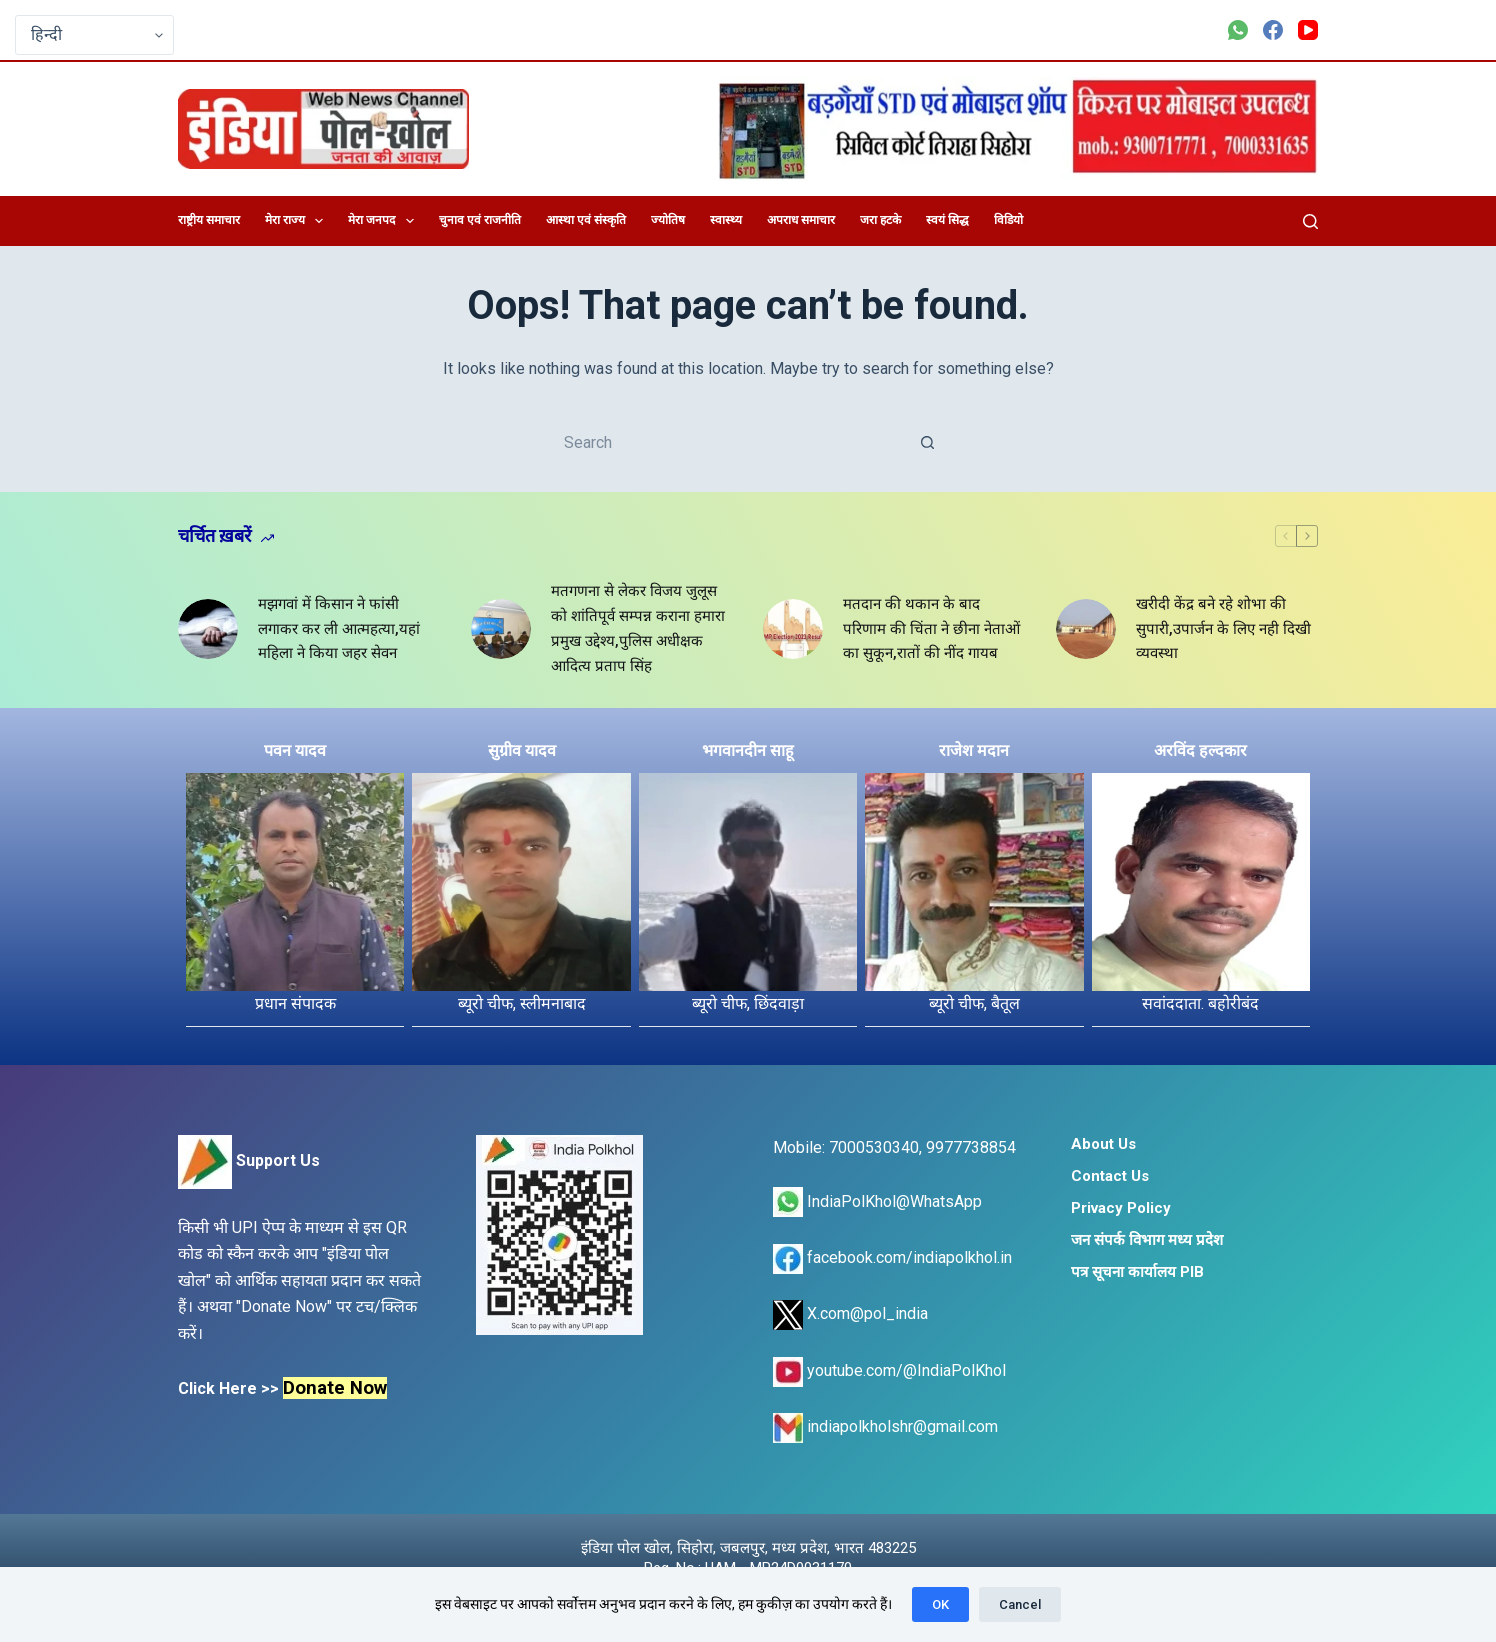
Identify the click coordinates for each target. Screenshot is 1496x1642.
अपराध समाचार (801, 220)
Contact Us (1110, 1176)
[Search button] (928, 442)
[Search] (1310, 221)
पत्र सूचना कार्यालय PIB (1137, 1272)
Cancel (1020, 1604)
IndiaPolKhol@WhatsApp (877, 1201)
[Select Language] (94, 35)
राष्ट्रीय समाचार (209, 220)
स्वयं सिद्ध (947, 220)
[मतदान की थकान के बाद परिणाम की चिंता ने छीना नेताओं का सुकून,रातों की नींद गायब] (793, 629)
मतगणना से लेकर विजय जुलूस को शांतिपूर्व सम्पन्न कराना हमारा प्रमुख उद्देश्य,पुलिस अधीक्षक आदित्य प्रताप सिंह (638, 628)
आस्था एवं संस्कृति (586, 220)
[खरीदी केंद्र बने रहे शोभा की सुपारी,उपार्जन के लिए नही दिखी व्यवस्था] (1086, 629)
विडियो (1008, 220)
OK (940, 1604)
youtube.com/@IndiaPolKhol (889, 1370)
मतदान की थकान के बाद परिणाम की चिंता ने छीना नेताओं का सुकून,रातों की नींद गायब (931, 629)
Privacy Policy (1121, 1208)
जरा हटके (880, 220)
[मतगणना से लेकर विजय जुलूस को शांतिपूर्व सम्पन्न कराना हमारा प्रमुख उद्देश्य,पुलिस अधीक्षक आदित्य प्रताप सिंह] (501, 629)
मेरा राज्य (298, 221)
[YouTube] (1308, 30)
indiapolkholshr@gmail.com (885, 1426)
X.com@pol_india (850, 1313)
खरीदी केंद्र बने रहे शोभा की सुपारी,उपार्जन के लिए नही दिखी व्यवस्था (1223, 629)
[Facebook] (1273, 30)
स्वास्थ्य (726, 220)
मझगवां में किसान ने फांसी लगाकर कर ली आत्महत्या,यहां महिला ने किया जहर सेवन (339, 629)
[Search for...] (728, 442)
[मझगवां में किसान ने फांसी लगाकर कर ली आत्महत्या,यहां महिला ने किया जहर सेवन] (208, 629)
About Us (1103, 1144)
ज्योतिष (668, 220)
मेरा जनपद (384, 221)
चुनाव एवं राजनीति (480, 220)
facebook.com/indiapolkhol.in (892, 1257)
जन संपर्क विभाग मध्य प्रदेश (1147, 1240)
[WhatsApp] (1238, 30)
